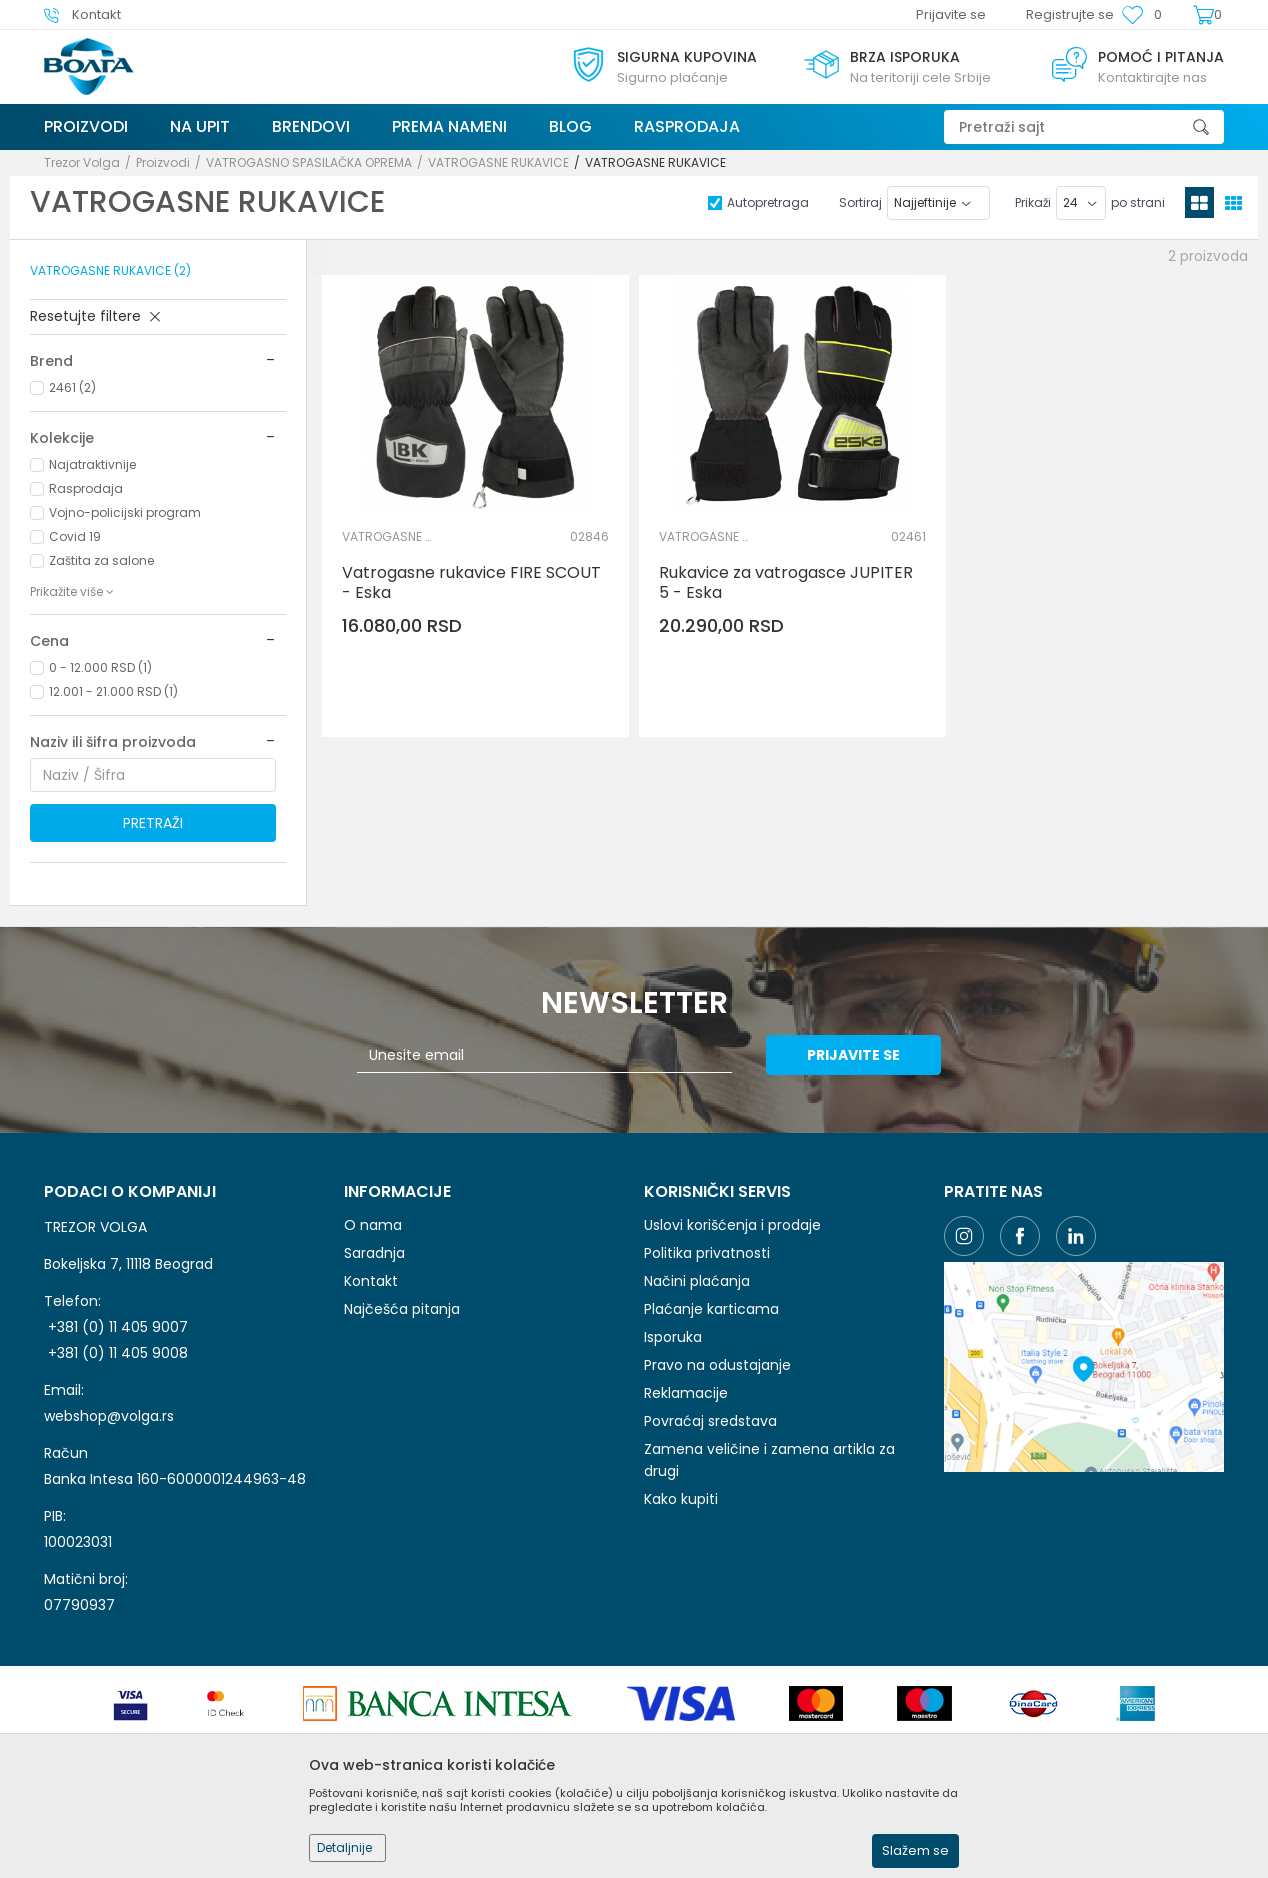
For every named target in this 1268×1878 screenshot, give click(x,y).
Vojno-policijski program (125, 512)
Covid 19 (75, 536)
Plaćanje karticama (711, 1309)
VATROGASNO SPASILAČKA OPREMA (309, 162)
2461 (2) (72, 387)
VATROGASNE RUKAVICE (498, 162)
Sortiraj (860, 202)
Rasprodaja (86, 488)
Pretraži (153, 823)
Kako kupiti (681, 1499)
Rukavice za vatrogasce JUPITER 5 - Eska (786, 583)
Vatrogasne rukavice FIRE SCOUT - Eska (471, 583)
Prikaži (1033, 202)
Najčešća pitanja (402, 1309)
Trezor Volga (82, 162)
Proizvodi (163, 162)
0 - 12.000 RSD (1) (100, 667)
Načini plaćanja (697, 1281)
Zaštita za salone (101, 560)
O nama (373, 1225)
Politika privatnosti (707, 1253)
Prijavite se (853, 1055)
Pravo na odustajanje (717, 1365)
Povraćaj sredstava (710, 1421)
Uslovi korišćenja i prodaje (732, 1225)
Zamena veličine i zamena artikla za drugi (769, 1460)
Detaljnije (344, 1847)
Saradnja (374, 1253)
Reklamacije (686, 1393)
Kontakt (371, 1281)
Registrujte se (1070, 14)
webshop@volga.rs (109, 1416)
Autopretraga (768, 202)
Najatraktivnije (92, 464)
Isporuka (673, 1337)
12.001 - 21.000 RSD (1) (113, 691)
